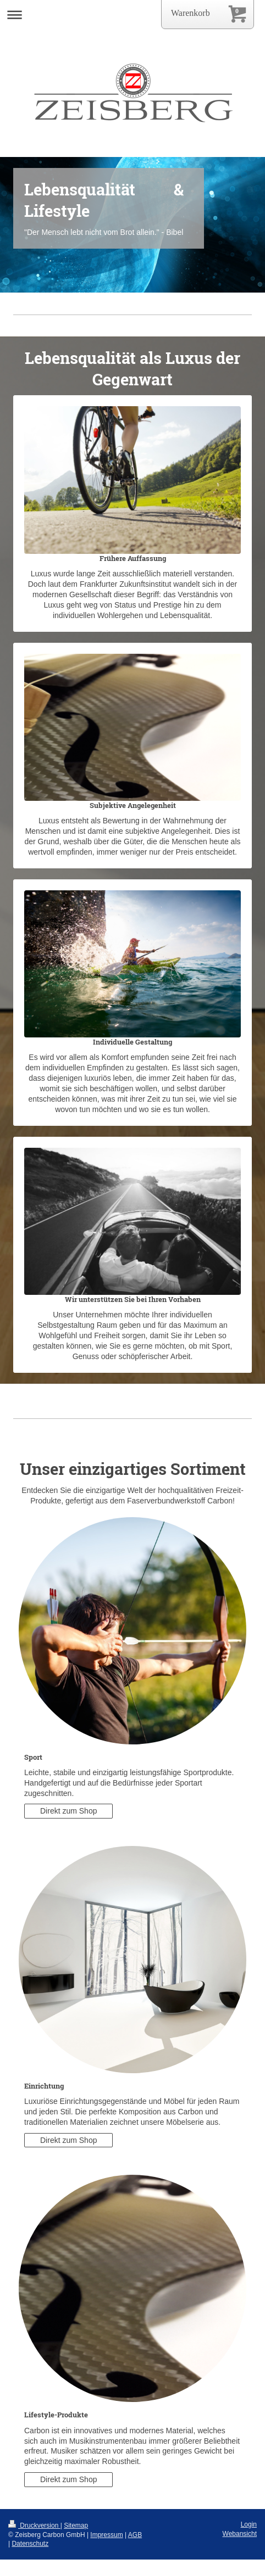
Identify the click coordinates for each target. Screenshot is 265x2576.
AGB (135, 2535)
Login (249, 2524)
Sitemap (76, 2525)
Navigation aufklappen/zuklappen (132, 14)
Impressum (106, 2535)
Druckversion (34, 2525)
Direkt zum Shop (68, 1810)
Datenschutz (30, 2543)
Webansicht (240, 2534)
